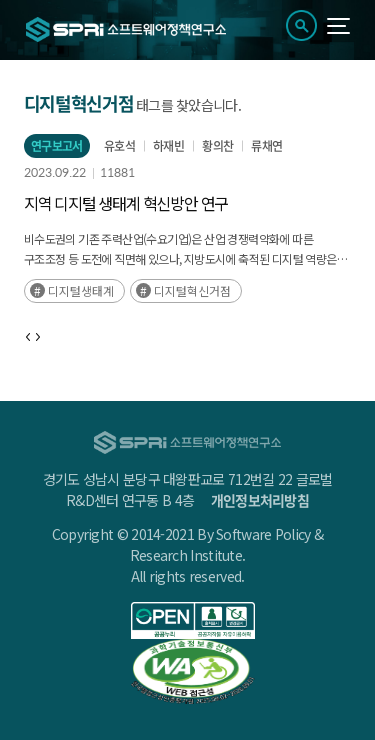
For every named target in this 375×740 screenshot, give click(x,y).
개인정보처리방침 (260, 500)
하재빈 (168, 146)
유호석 (119, 146)
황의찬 (217, 146)
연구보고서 (57, 146)
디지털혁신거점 (192, 290)
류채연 (266, 146)
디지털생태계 (81, 290)
